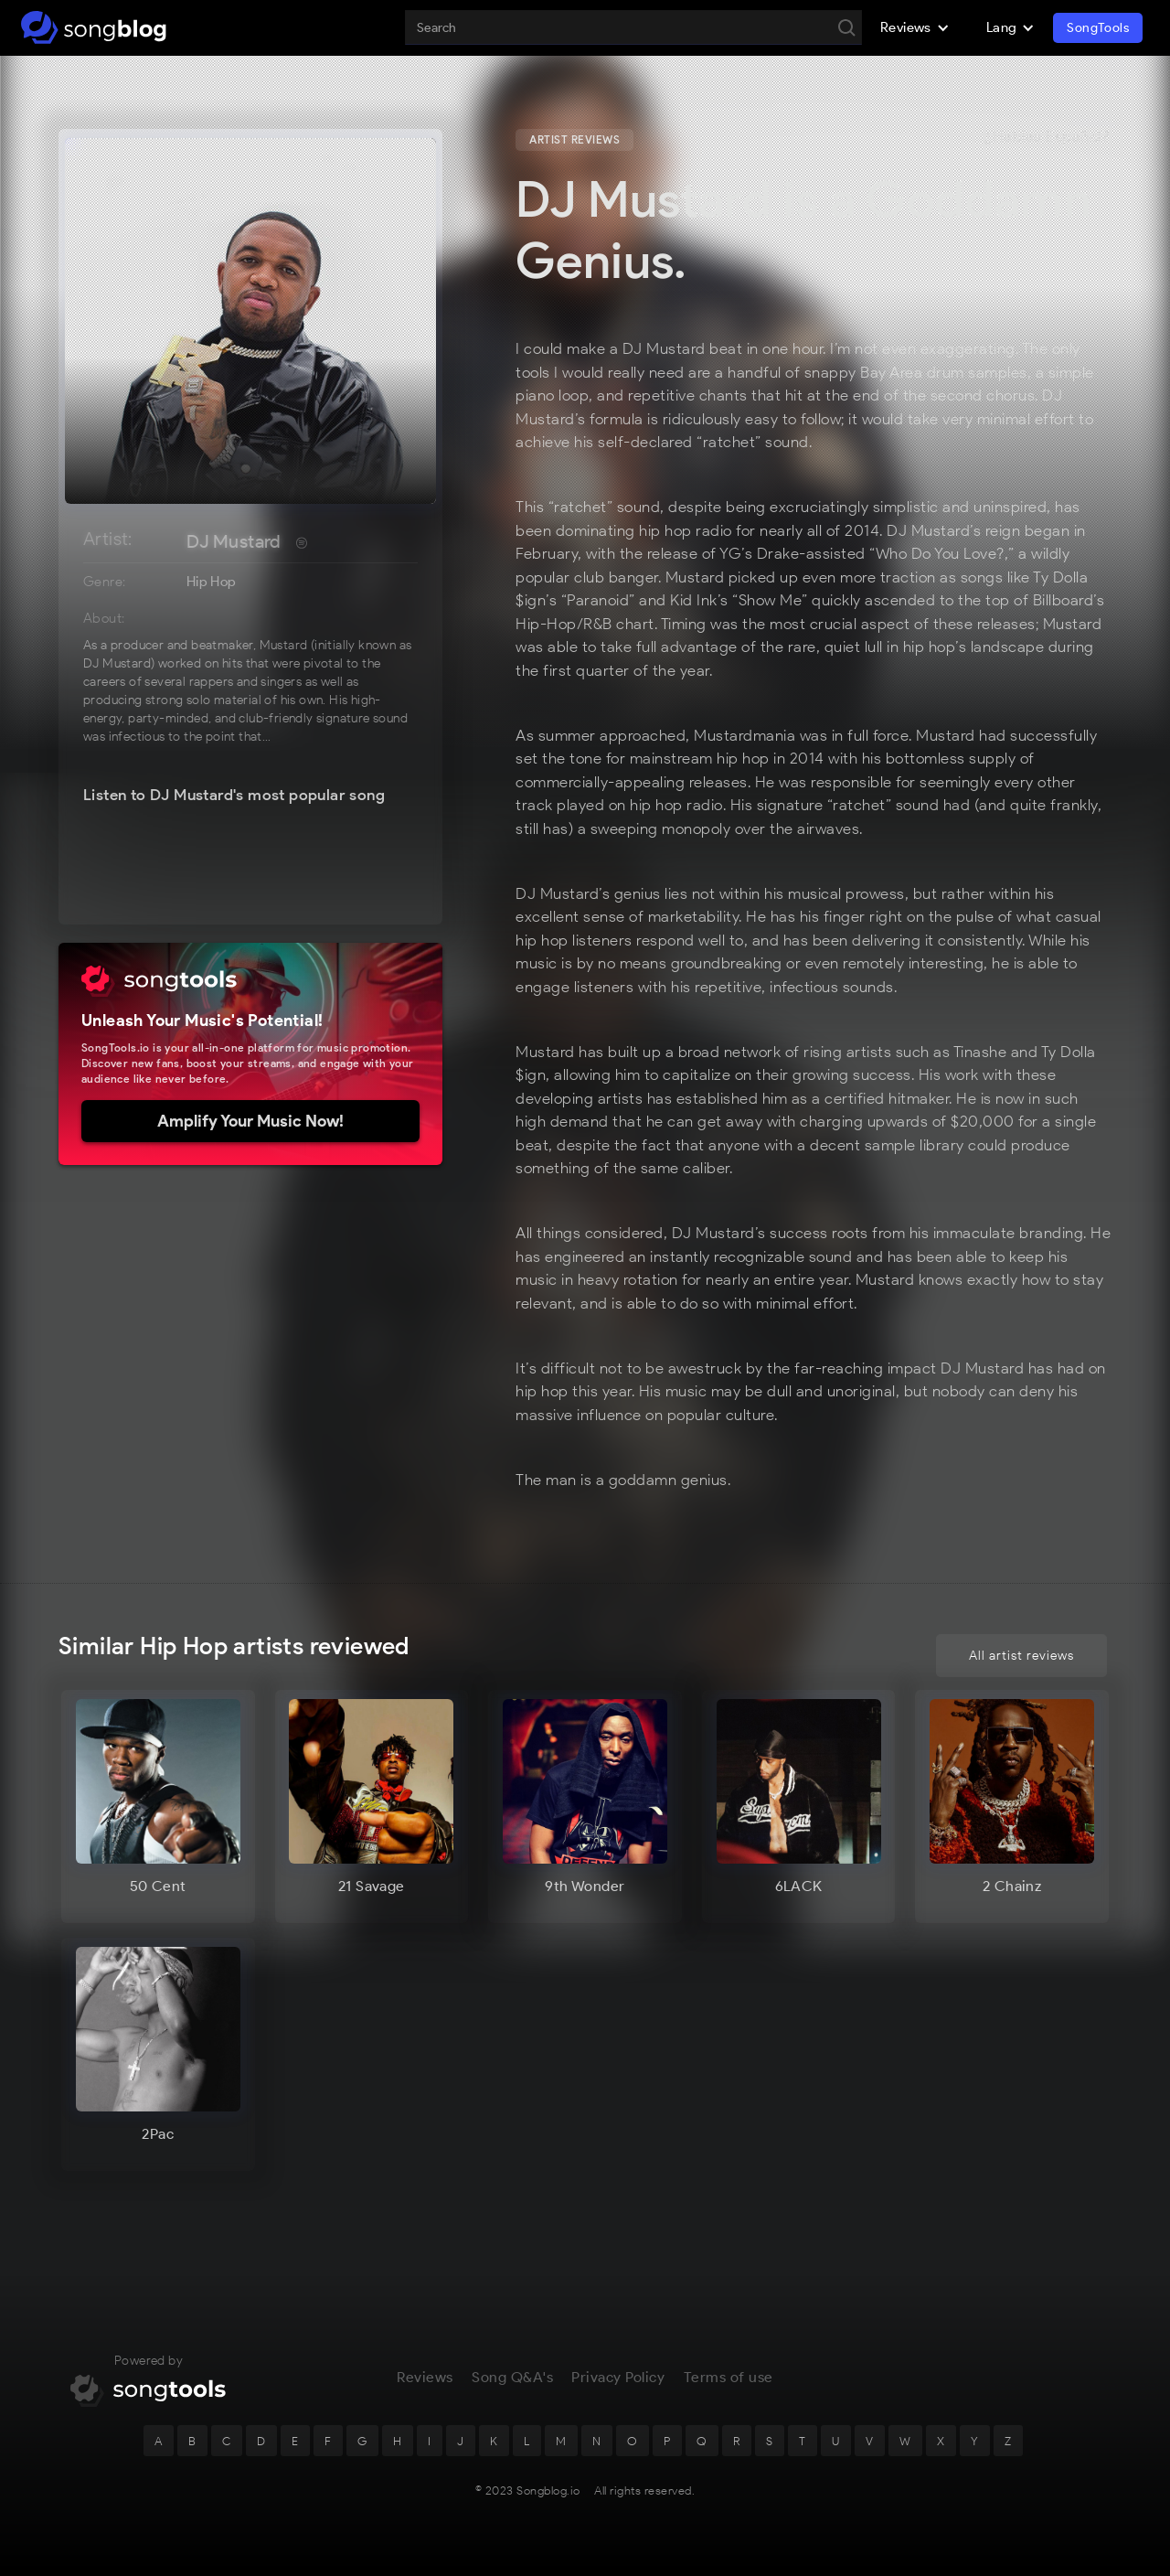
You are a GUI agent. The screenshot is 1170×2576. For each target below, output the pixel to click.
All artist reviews (1021, 1655)
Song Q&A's (512, 2377)
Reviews (425, 2377)
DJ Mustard (234, 541)
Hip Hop (211, 581)
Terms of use (728, 2377)
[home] (93, 27)
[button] (915, 27)
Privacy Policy (618, 2377)
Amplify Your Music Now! (250, 1121)
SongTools (1098, 28)
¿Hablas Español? (1046, 137)
